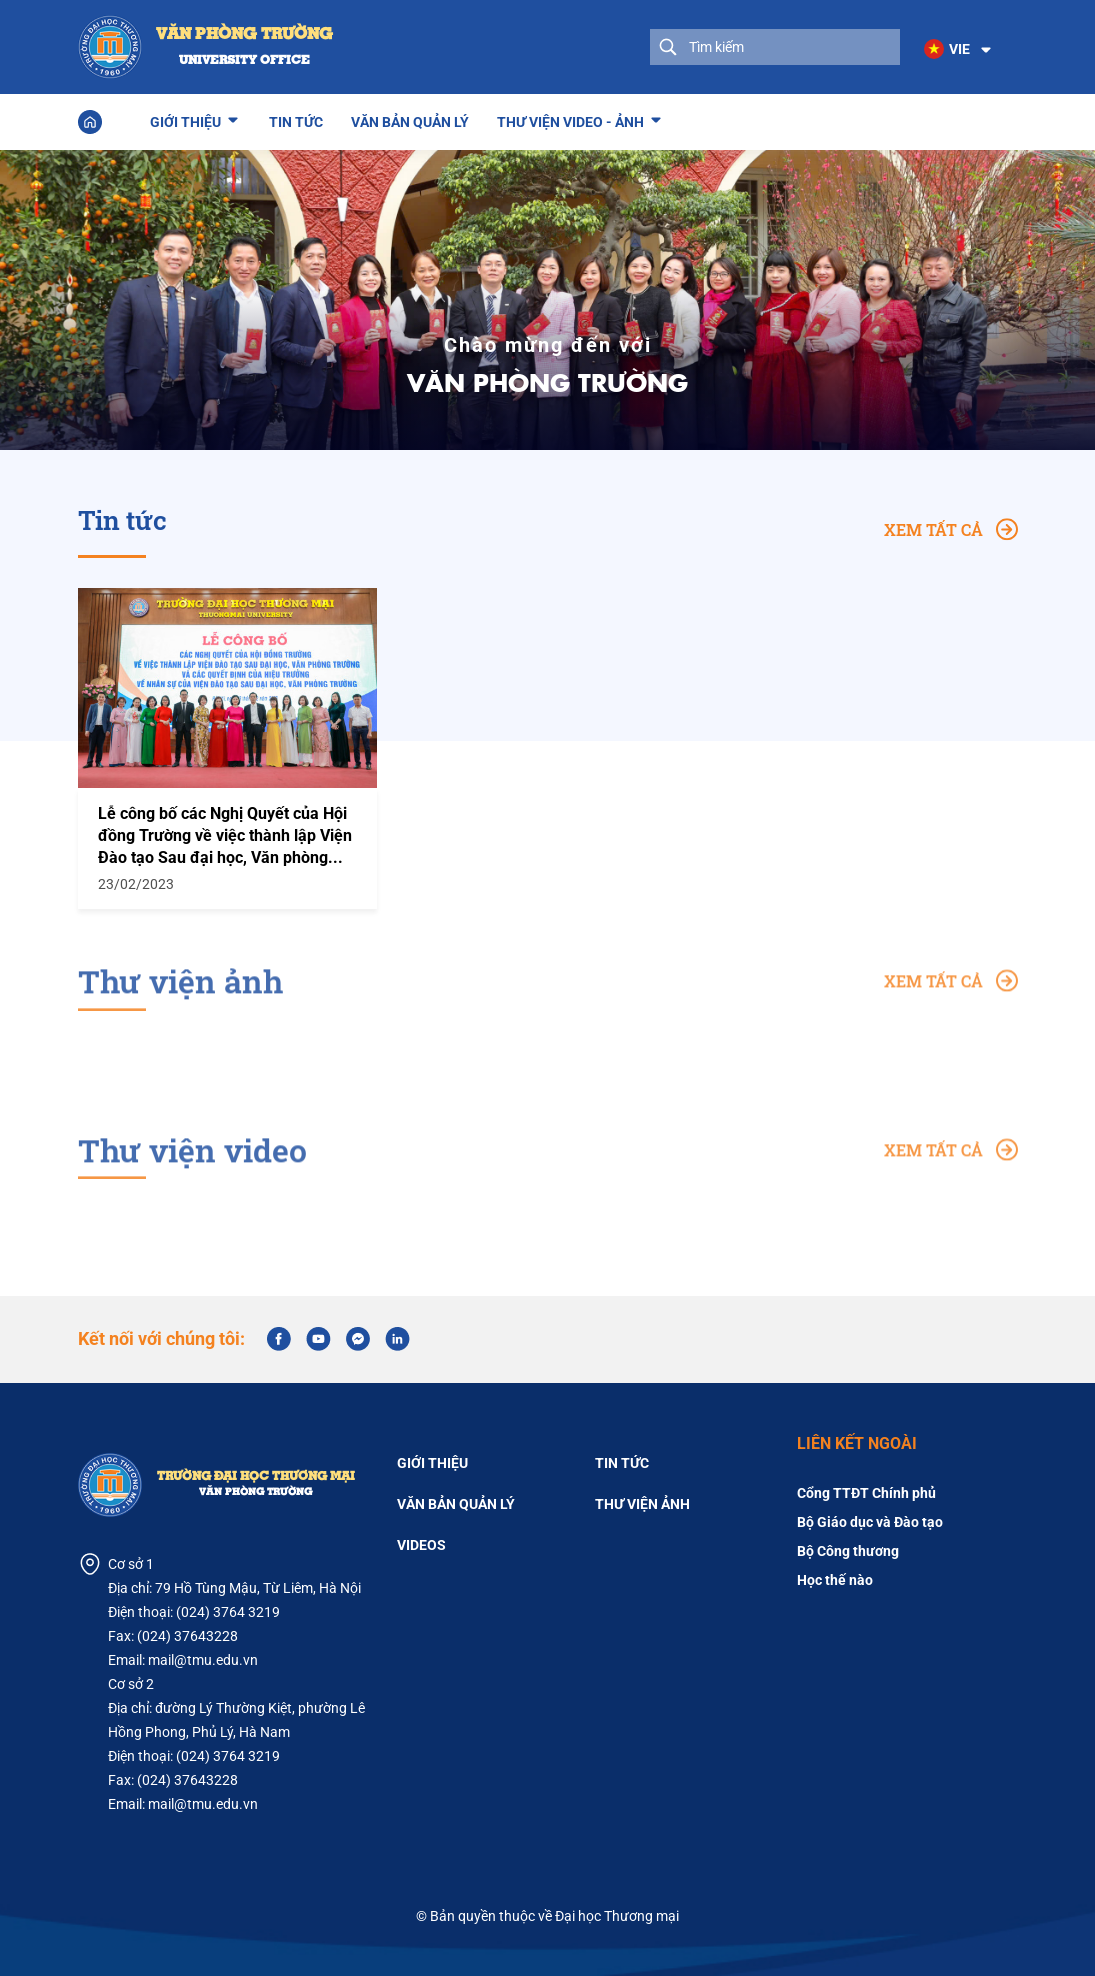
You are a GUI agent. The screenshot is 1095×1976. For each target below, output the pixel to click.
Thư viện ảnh (642, 1504)
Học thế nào (835, 1580)
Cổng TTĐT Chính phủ (866, 1493)
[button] (959, 50)
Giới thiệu (185, 119)
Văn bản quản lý (410, 122)
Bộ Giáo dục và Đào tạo (870, 1522)
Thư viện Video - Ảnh (570, 119)
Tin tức (296, 122)
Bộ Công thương (848, 1551)
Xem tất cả (951, 530)
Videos (421, 1545)
